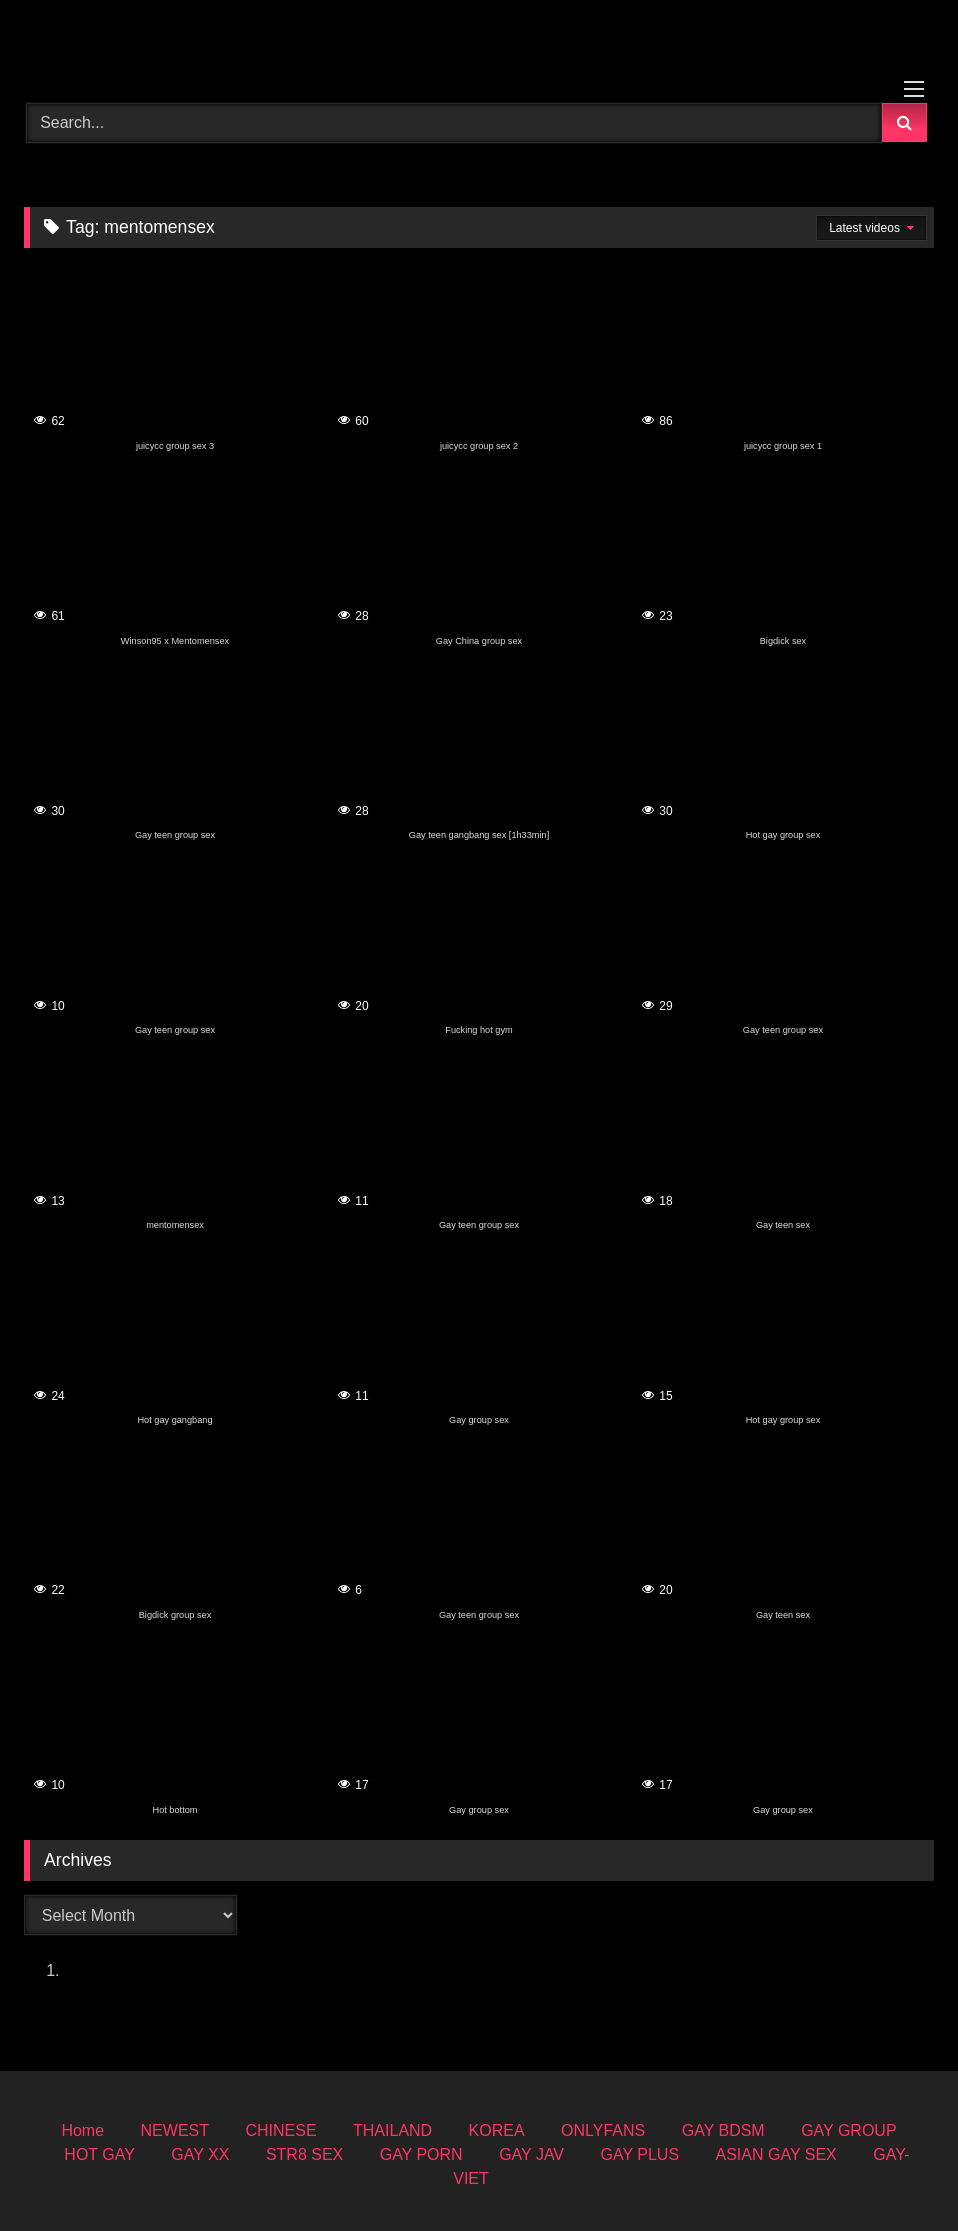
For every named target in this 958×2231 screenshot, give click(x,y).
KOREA (497, 2130)
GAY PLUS (640, 2154)
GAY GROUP (848, 2130)
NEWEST (175, 2130)
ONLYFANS (603, 2130)
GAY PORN (421, 2154)
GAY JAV (531, 2154)
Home (82, 2130)
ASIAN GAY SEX (776, 2154)
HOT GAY (99, 2154)
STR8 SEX (304, 2154)
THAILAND (392, 2130)
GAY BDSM (723, 2130)
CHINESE (280, 2130)
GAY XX (200, 2154)
